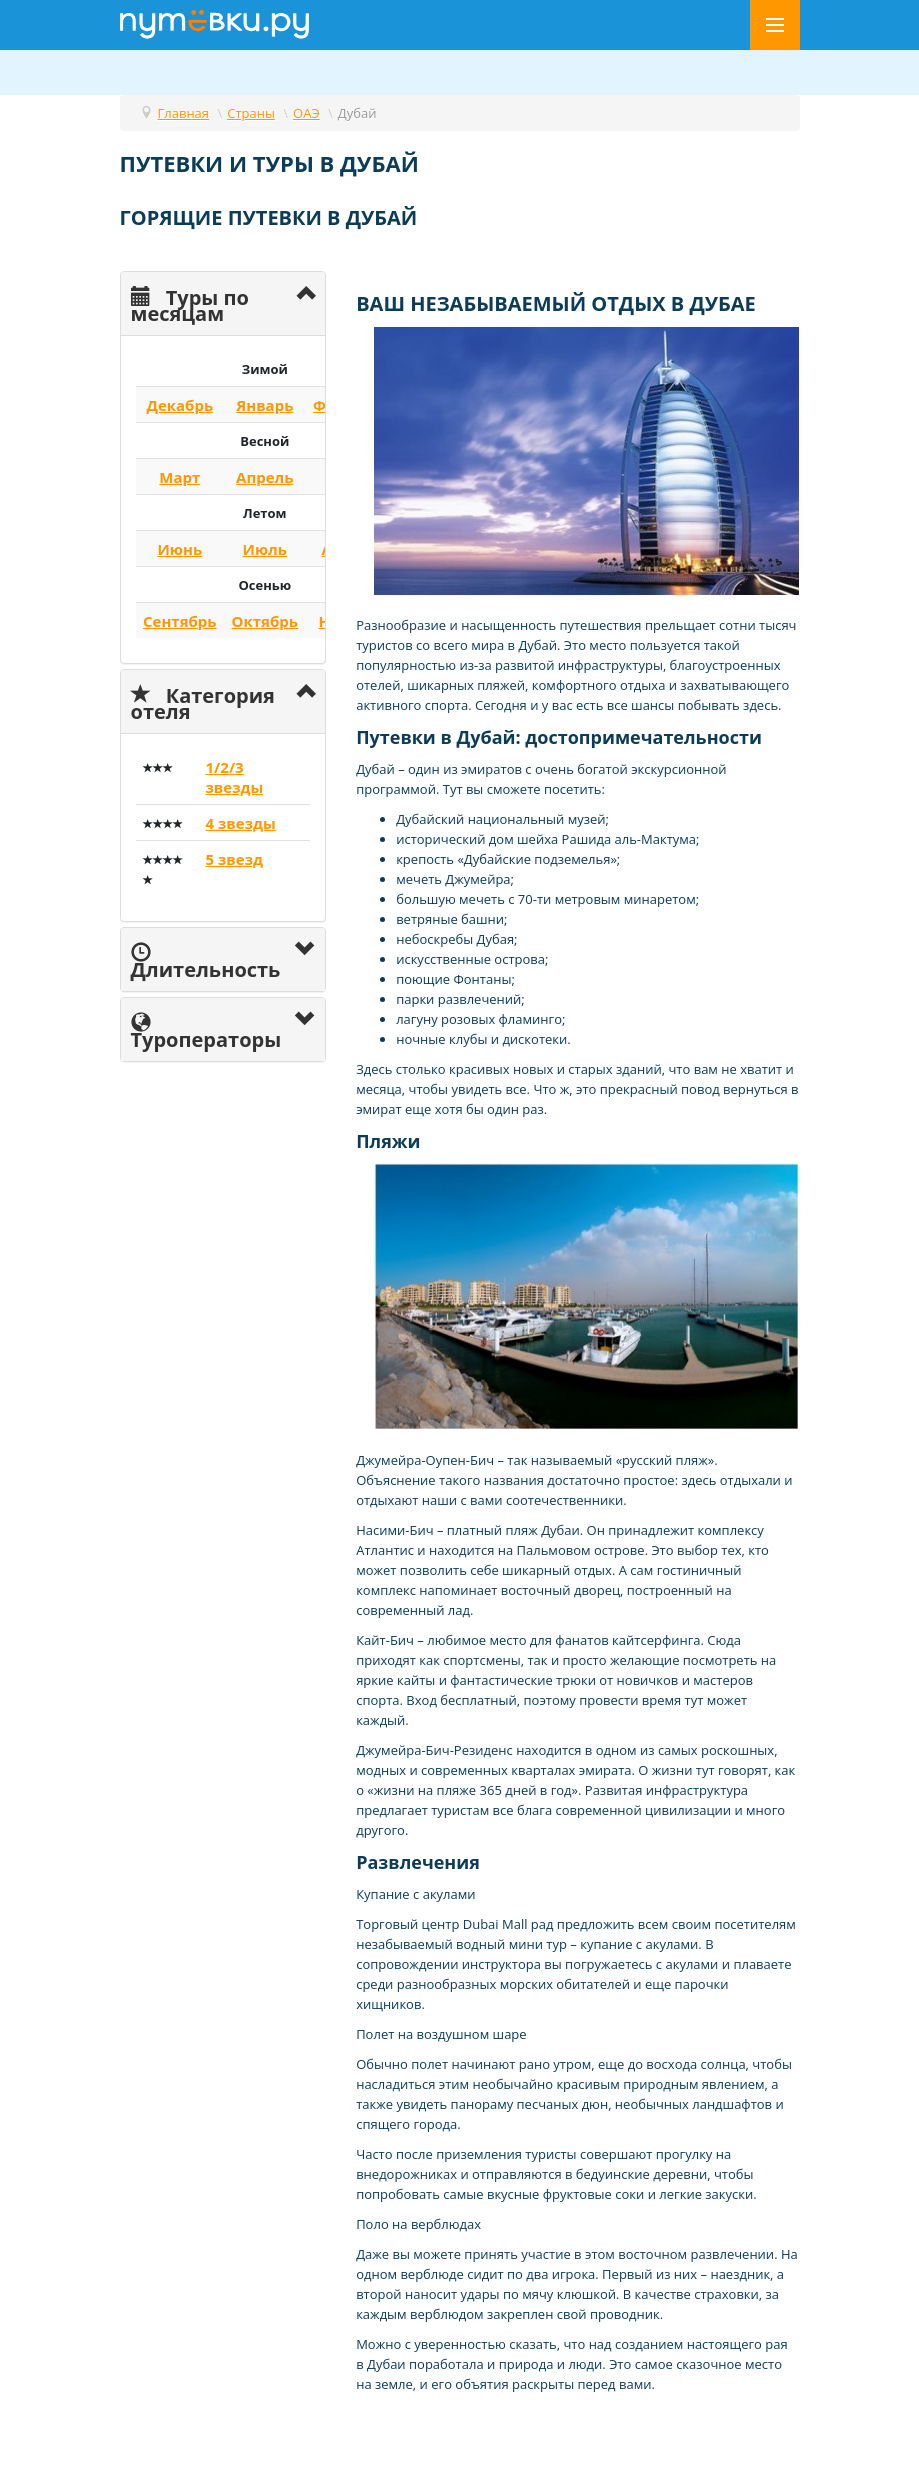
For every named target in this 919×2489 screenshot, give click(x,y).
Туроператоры (206, 1030)
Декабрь (179, 405)
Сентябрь (180, 621)
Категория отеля (203, 701)
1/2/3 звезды (235, 777)
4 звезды (241, 823)
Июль (265, 549)
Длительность (206, 960)
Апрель (264, 477)
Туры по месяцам (190, 303)
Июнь (179, 549)
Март (179, 477)
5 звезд (234, 859)
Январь (264, 405)
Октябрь (265, 621)
